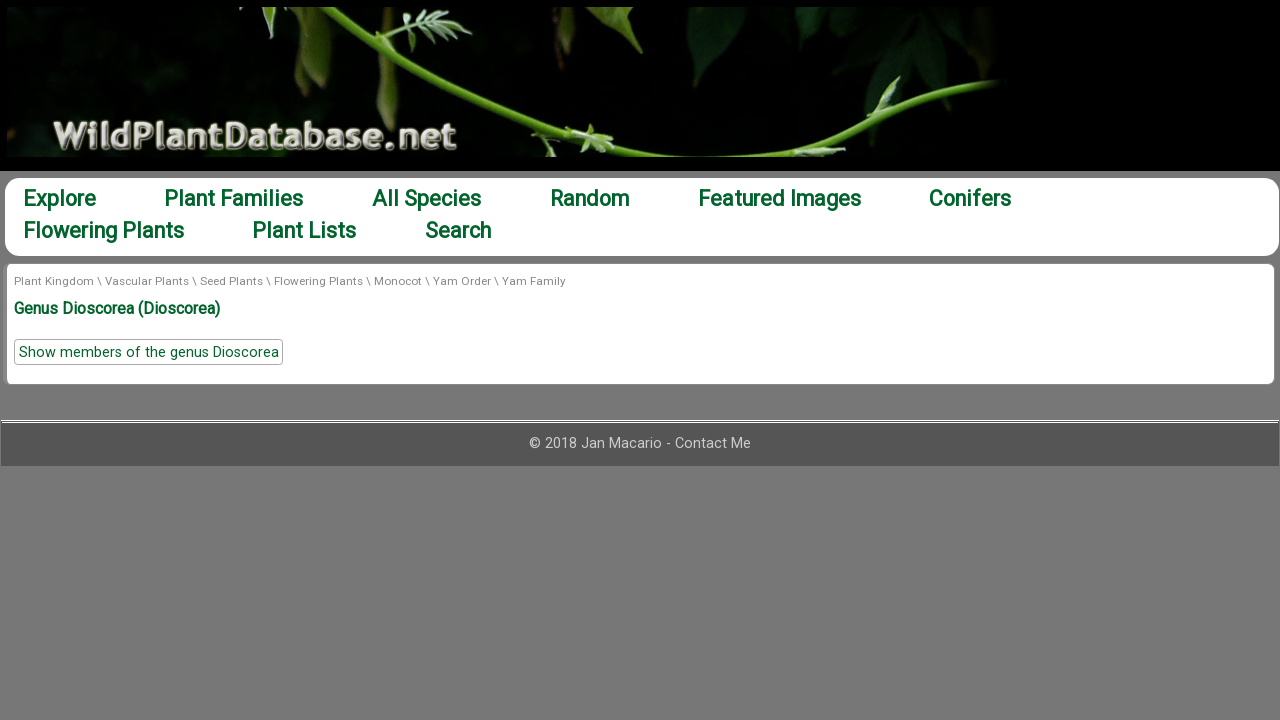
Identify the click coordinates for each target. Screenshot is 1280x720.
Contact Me (713, 443)
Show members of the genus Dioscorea (149, 352)
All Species (426, 198)
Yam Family (533, 281)
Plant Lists (304, 230)
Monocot (398, 281)
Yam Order (462, 281)
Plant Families (233, 198)
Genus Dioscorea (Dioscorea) (117, 308)
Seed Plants (231, 281)
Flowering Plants (103, 230)
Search (458, 230)
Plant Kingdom (54, 281)
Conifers (970, 198)
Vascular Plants (147, 281)
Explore (59, 198)
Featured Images (779, 198)
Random (589, 198)
